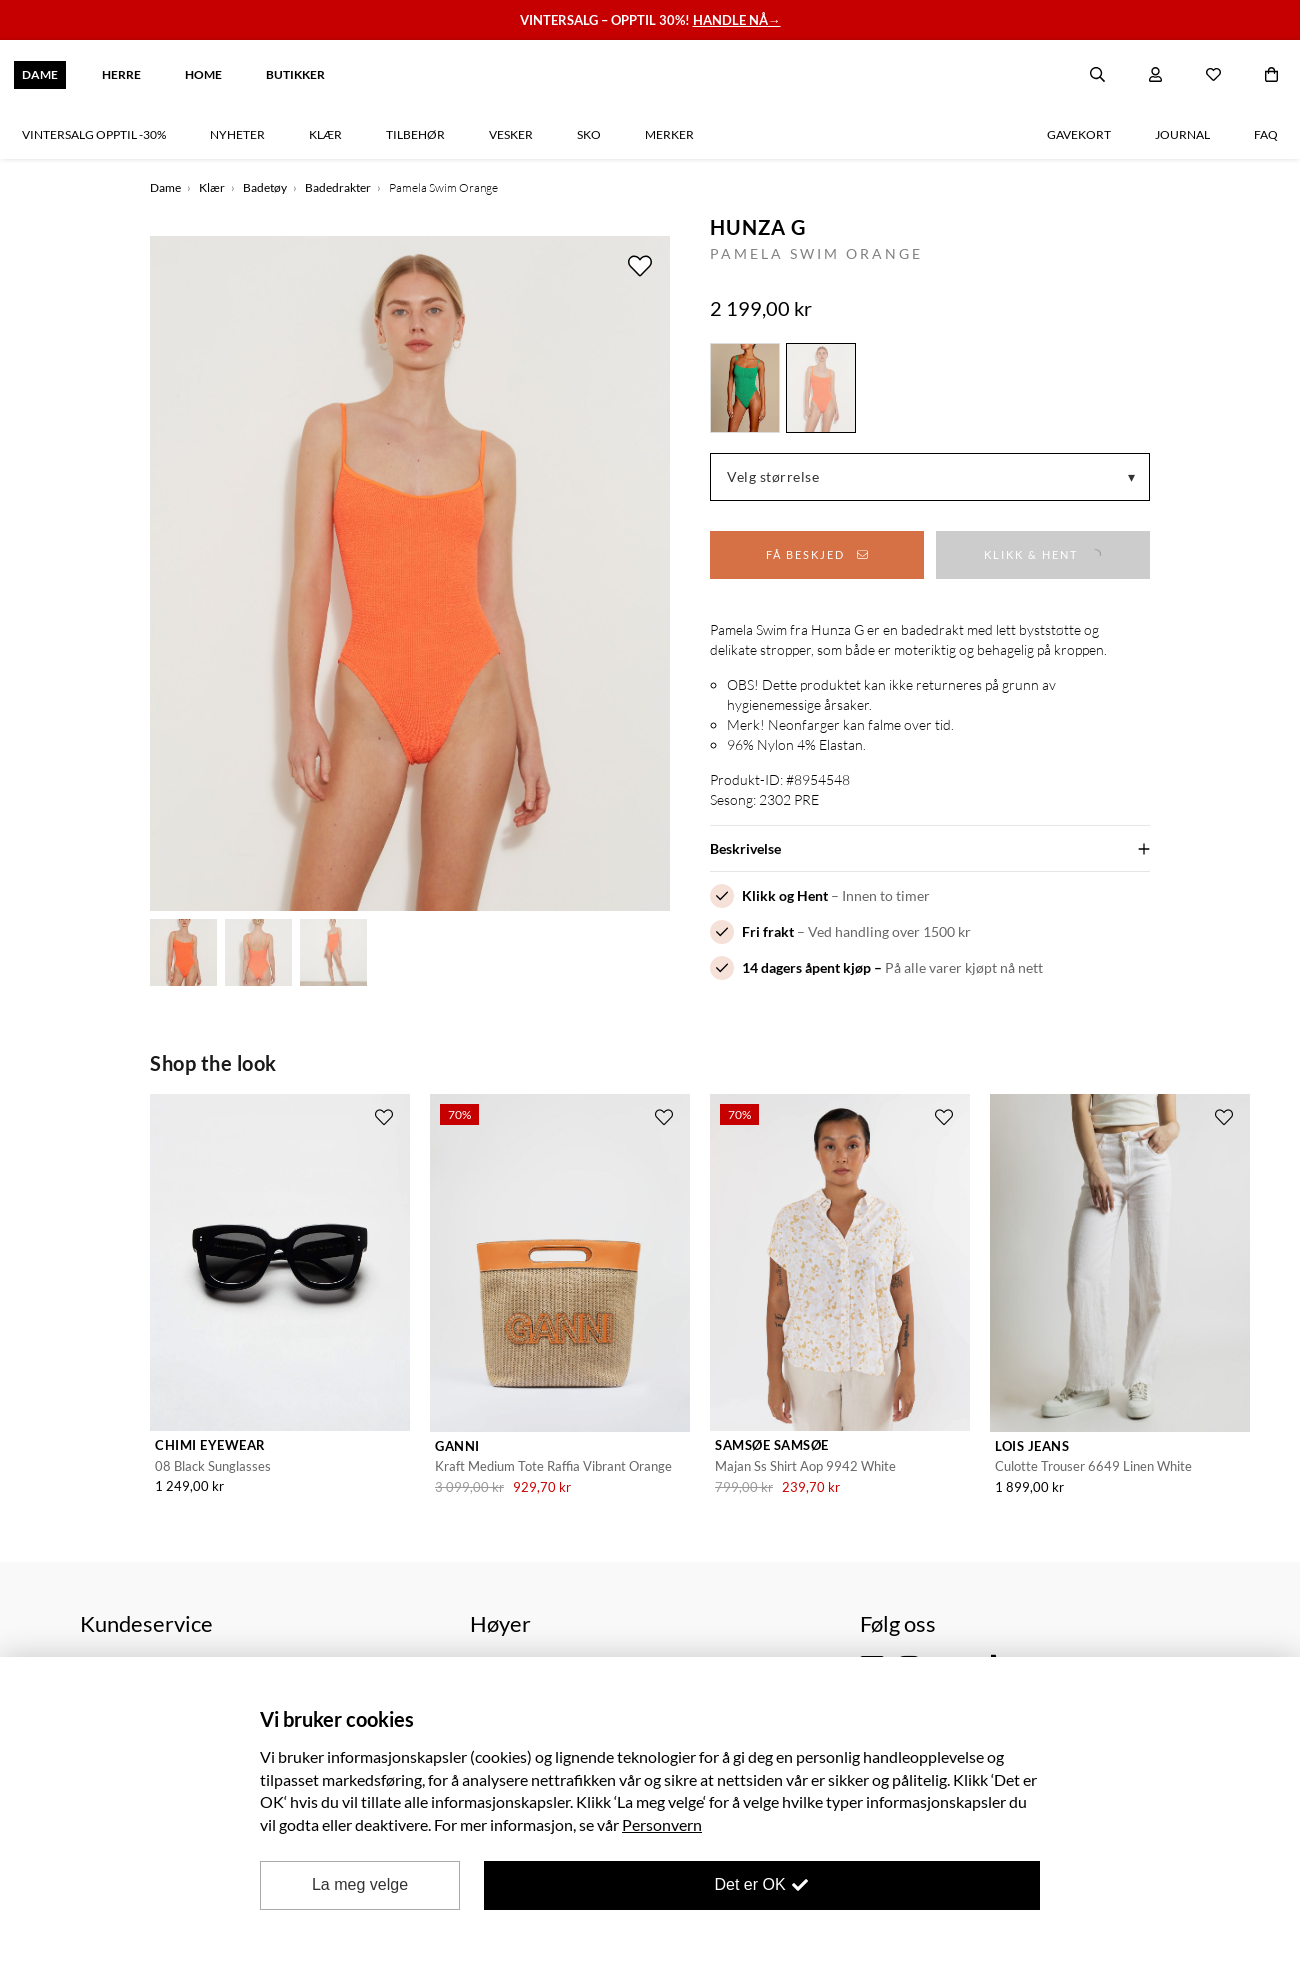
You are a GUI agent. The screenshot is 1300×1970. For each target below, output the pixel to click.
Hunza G (758, 227)
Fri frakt (768, 931)
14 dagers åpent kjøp (806, 967)
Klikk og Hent (785, 895)
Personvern (662, 1824)
